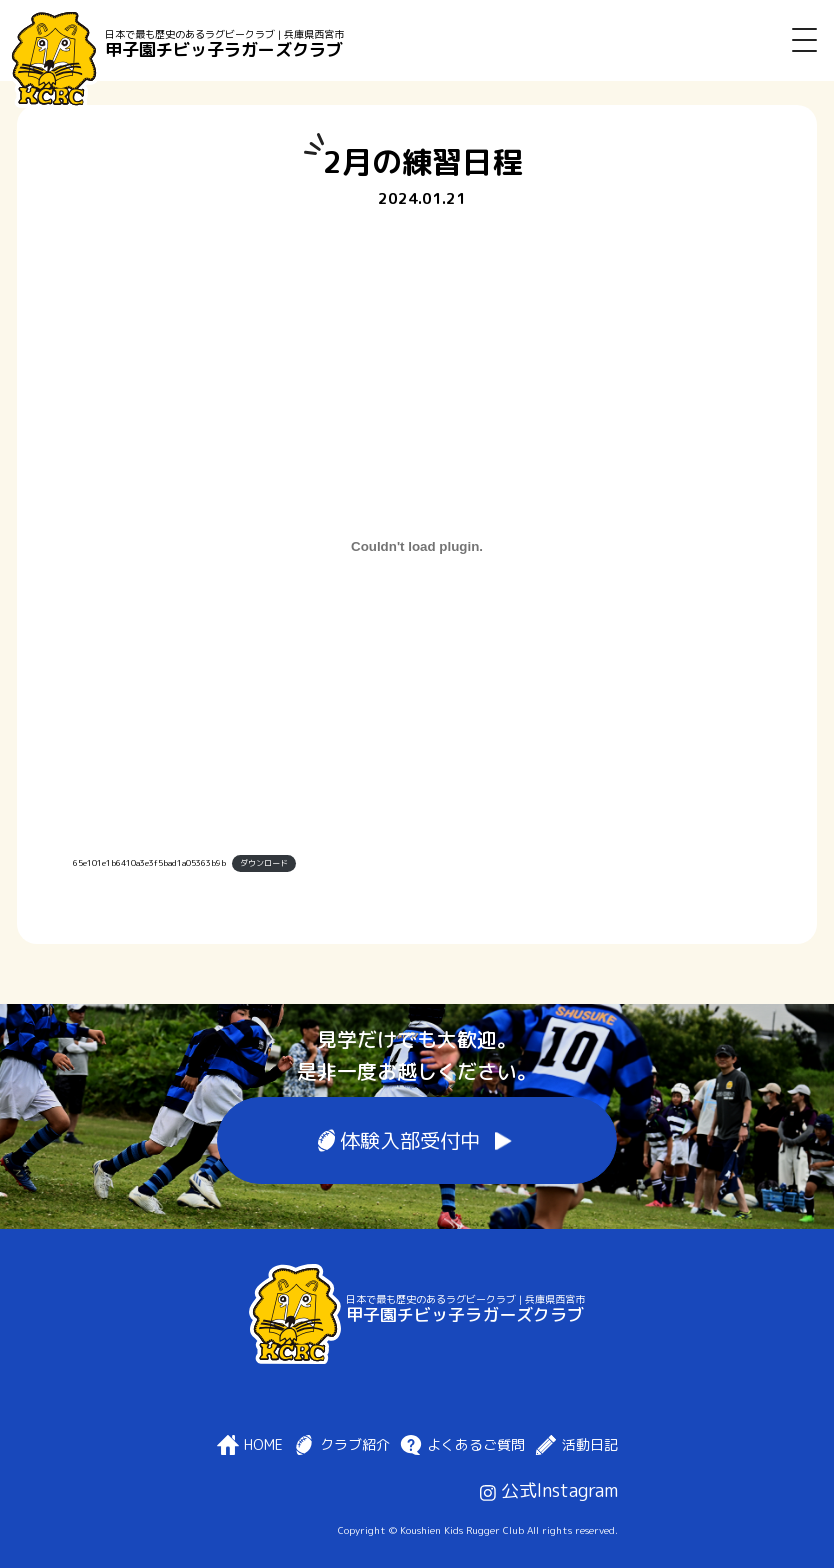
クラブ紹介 (355, 1445)
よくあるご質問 (476, 1445)
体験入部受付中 (410, 1140)
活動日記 (590, 1445)
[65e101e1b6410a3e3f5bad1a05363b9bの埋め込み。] (417, 547)
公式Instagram (549, 1490)
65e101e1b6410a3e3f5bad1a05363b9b (149, 863)
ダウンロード (264, 863)
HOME (263, 1445)
